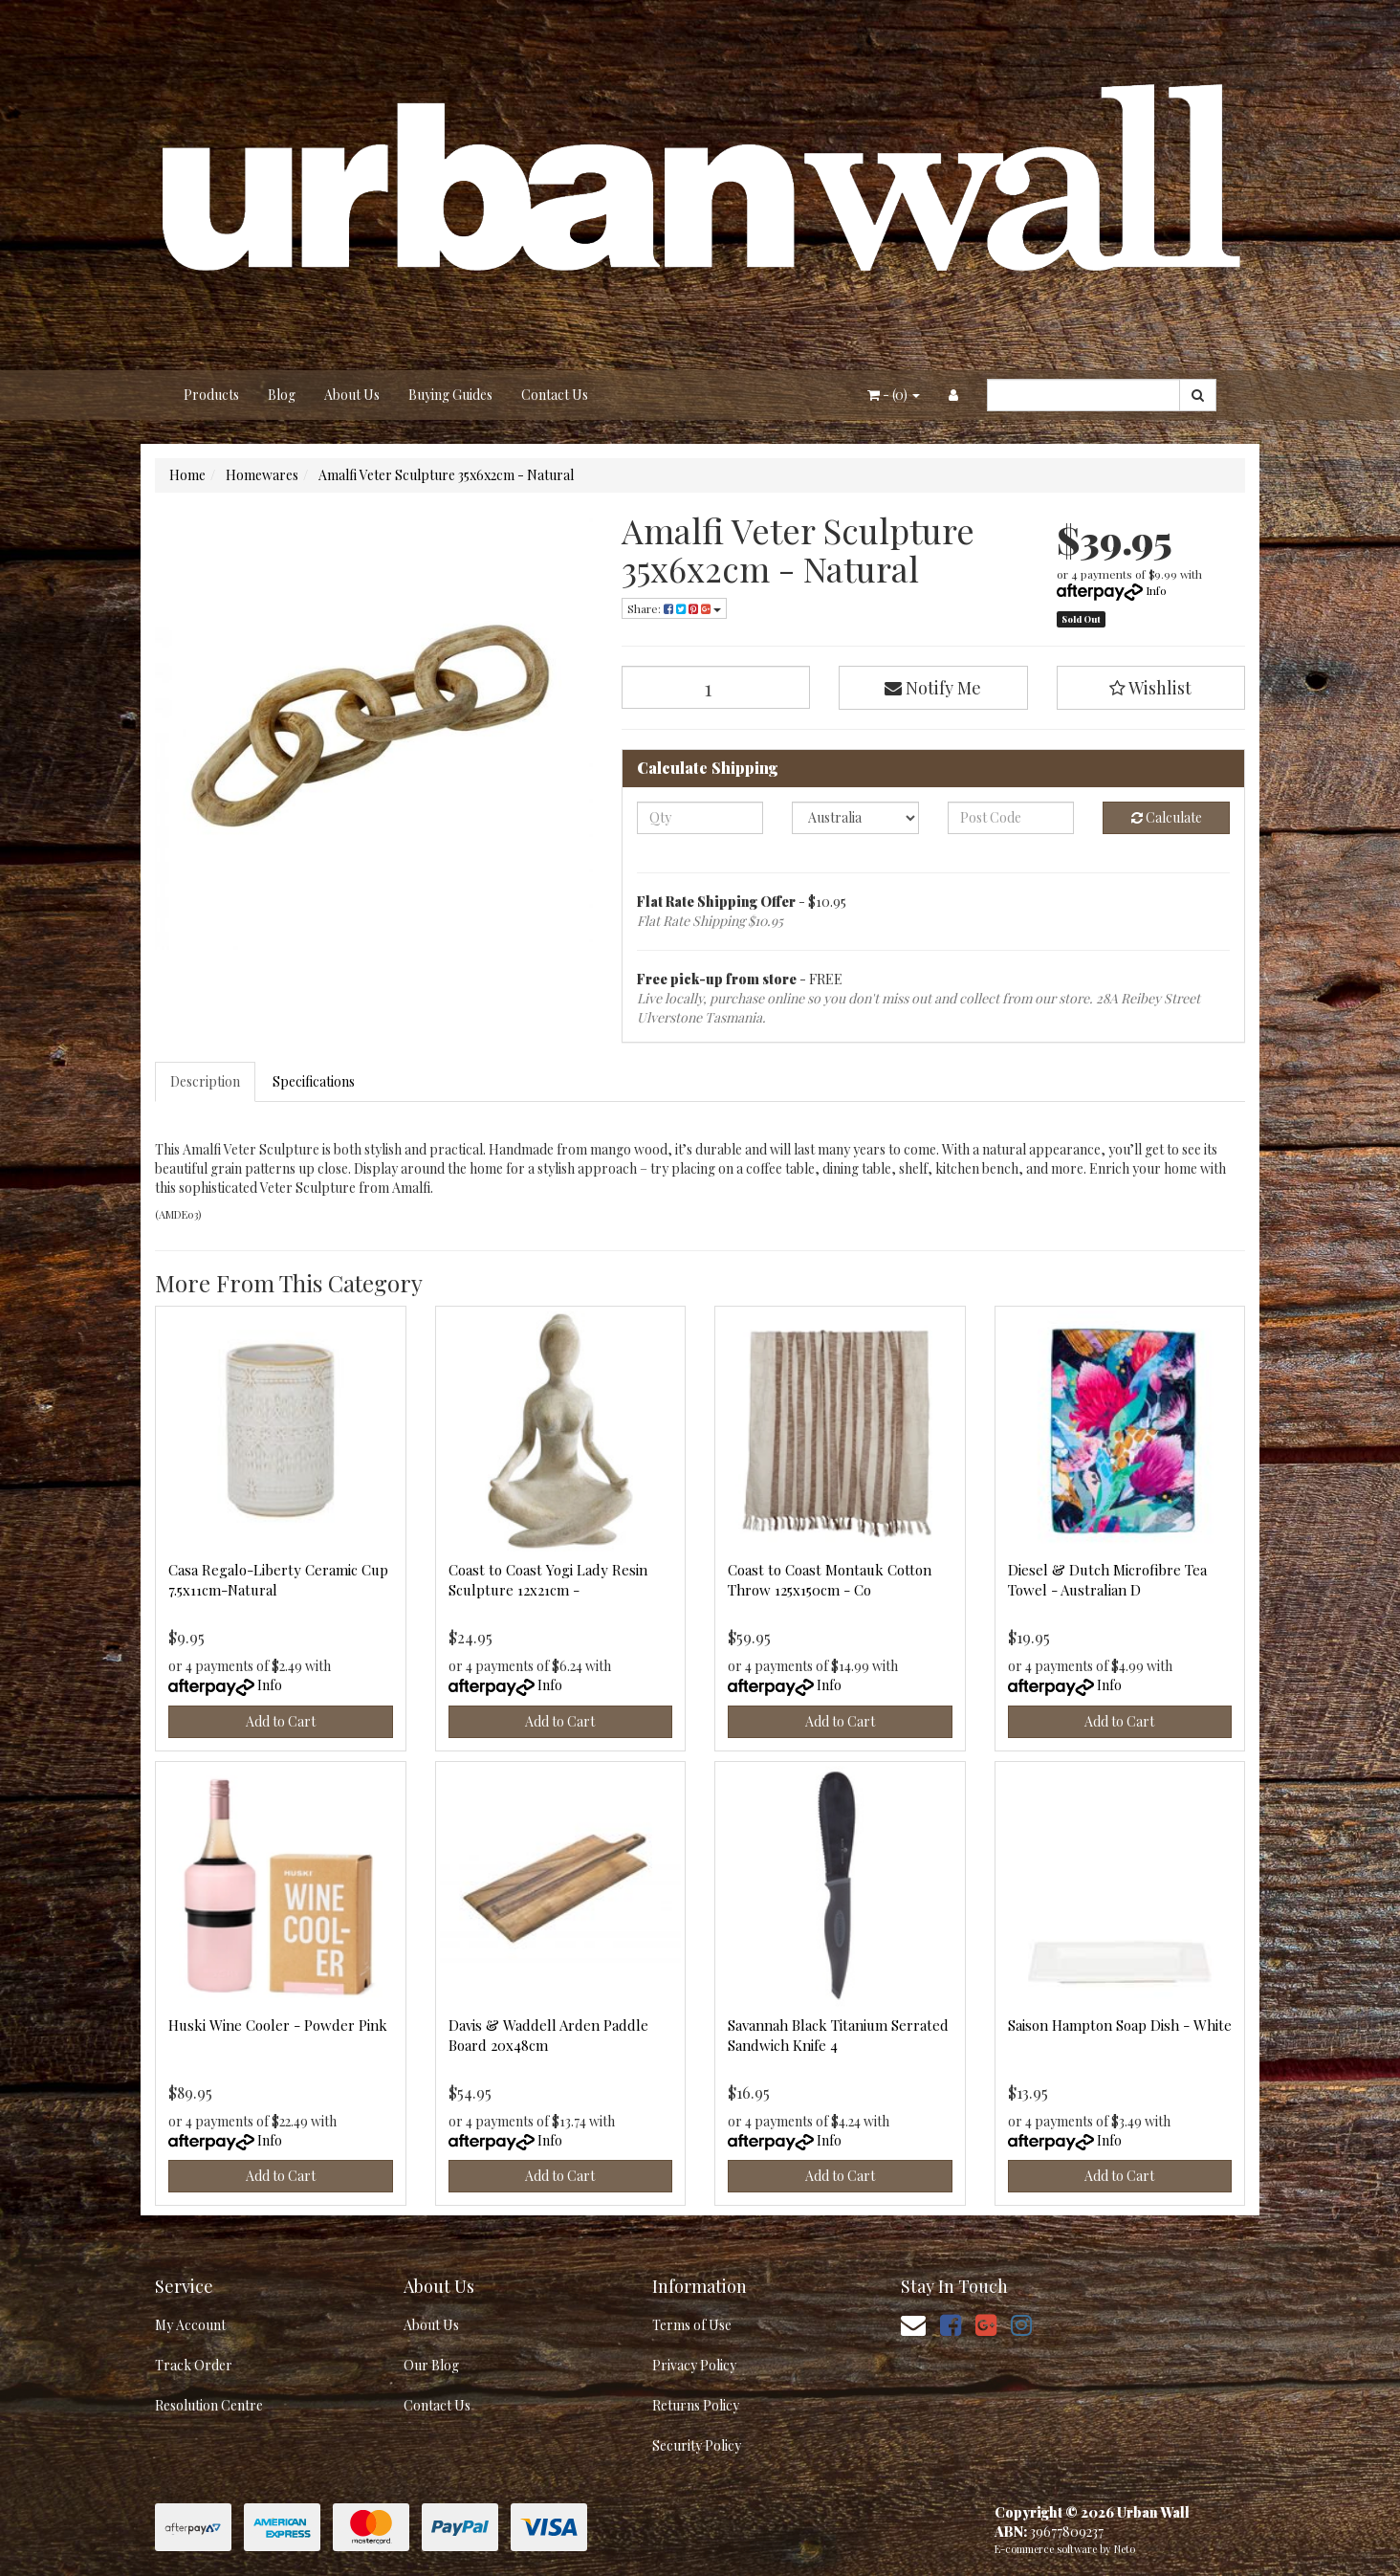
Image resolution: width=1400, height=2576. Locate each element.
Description (205, 1081)
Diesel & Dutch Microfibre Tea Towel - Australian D (1107, 1579)
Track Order (193, 2365)
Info (1156, 590)
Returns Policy (695, 2405)
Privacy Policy (694, 2365)
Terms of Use (692, 2325)
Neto (1124, 2549)
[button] (1151, 688)
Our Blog (431, 2365)
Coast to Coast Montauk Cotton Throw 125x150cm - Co (829, 1579)
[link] (950, 2324)
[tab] (206, 1082)
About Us (352, 394)
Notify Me (933, 687)
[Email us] (913, 2324)
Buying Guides (450, 394)
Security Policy (696, 2445)
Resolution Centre (209, 2405)
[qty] (700, 818)
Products (211, 394)
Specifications (314, 1081)
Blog (281, 394)
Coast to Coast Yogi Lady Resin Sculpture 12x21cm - (547, 1579)
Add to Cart (281, 1721)
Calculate (1166, 817)
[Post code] (1011, 818)
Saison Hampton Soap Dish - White (1120, 2025)
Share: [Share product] (674, 608)
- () (893, 394)
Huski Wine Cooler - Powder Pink (277, 2025)
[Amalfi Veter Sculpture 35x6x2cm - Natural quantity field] (716, 687)
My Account (190, 2325)
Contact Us (554, 394)
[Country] (855, 818)
